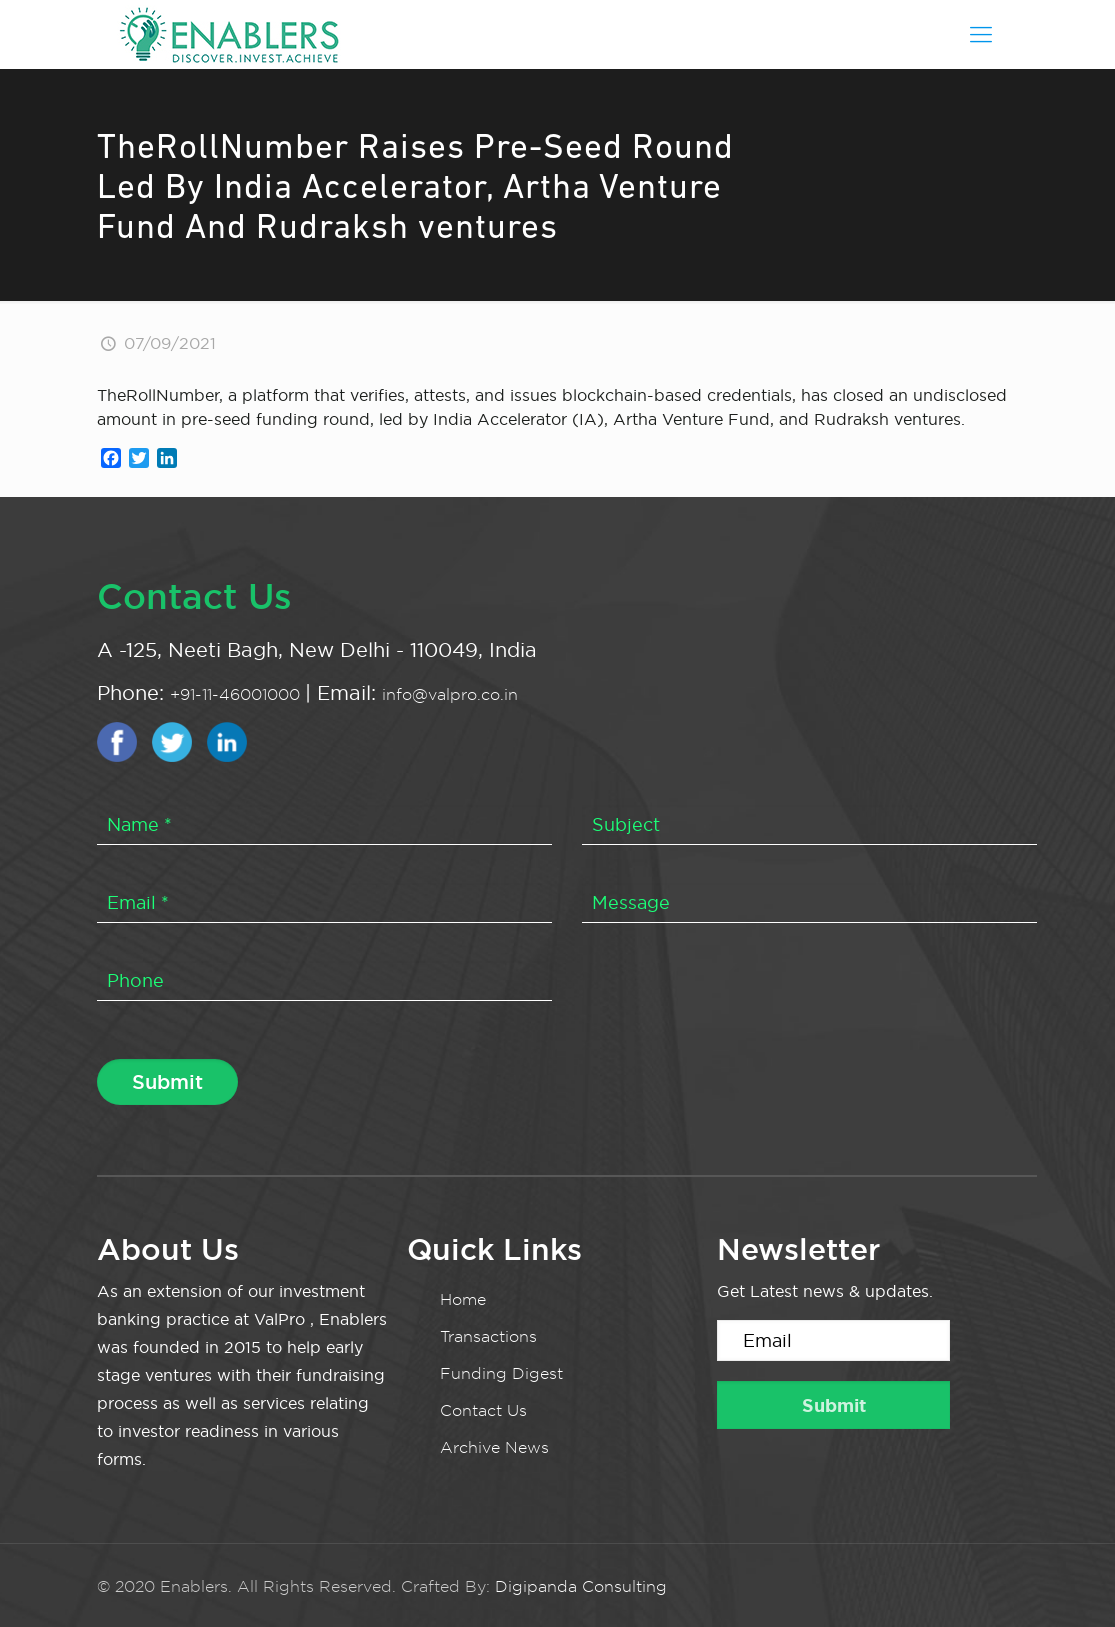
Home (463, 1299)
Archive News (494, 1447)
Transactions (488, 1336)
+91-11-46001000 (237, 694)
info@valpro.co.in (450, 694)
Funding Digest (501, 1373)
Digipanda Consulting (581, 1586)
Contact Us (483, 1410)
